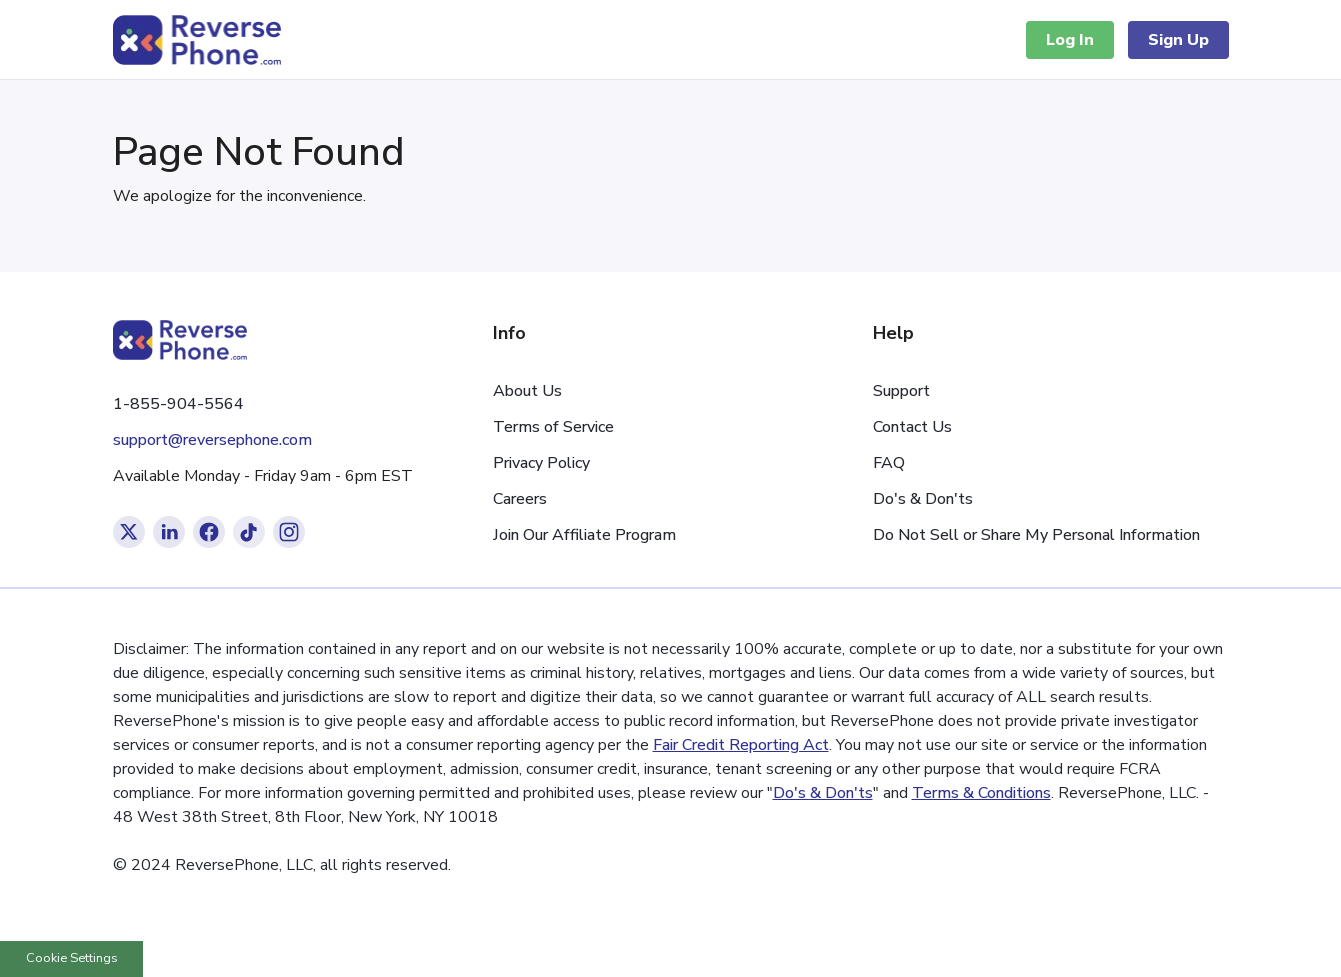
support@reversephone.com (212, 440)
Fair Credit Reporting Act (741, 745)
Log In (1070, 40)
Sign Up (1178, 40)
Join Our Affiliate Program (584, 535)
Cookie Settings (72, 958)
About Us (527, 391)
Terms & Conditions (981, 793)
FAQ (889, 463)
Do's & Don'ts (923, 499)
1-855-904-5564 (178, 404)
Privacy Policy (541, 463)
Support (901, 391)
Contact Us (912, 427)
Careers (520, 499)
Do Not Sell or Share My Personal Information (1036, 535)
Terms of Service (553, 427)
